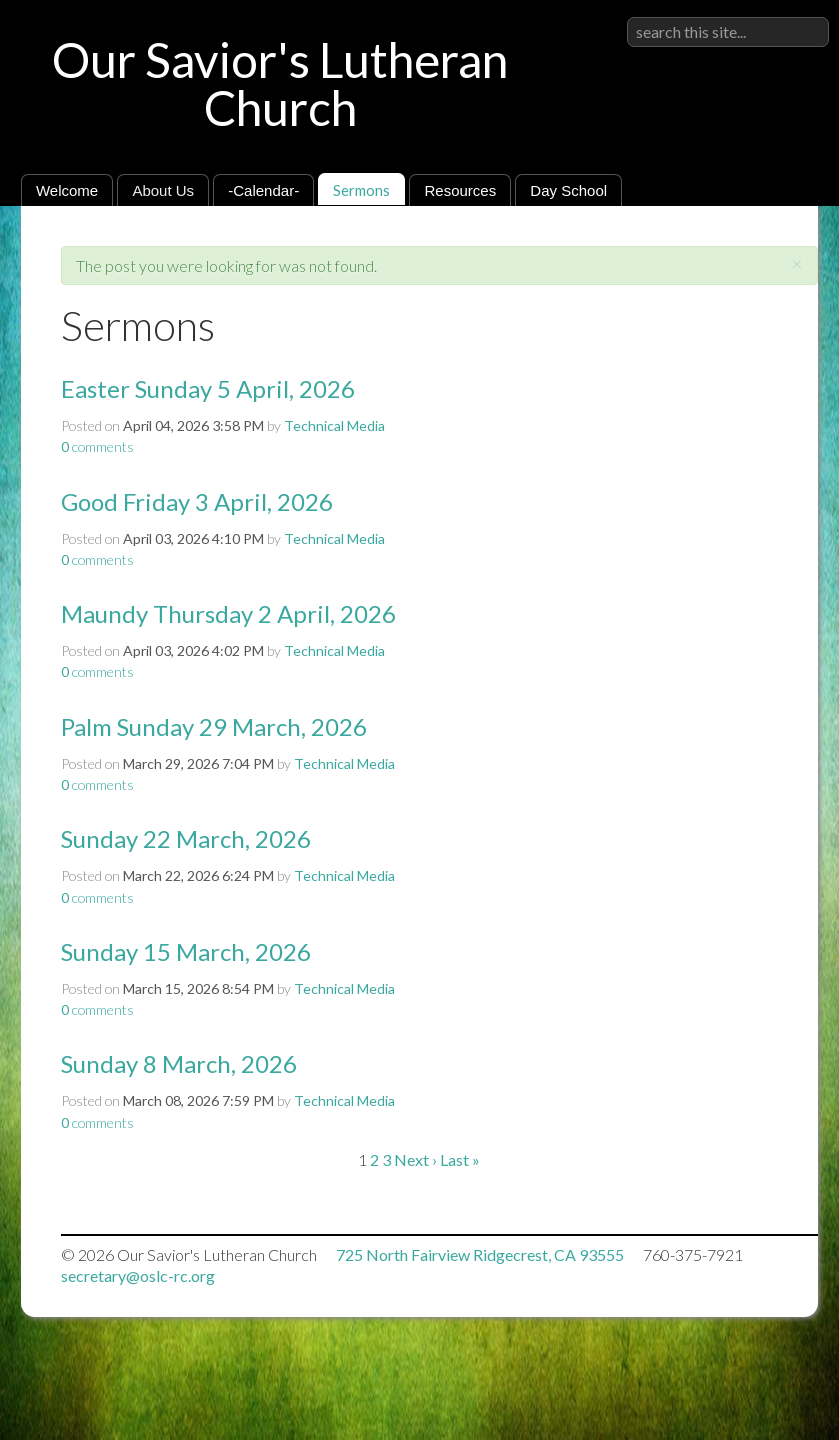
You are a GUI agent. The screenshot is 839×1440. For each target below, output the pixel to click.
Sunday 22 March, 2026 (186, 838)
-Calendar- (263, 190)
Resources (460, 190)
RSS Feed (764, 252)
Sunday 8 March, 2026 (179, 1063)
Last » (460, 1159)
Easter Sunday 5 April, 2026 (208, 388)
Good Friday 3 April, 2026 (197, 501)
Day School (568, 190)
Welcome (67, 190)
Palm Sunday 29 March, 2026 (214, 726)
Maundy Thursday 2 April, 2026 (228, 613)
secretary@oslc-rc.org (138, 1275)
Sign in (807, 16)
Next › (415, 1159)
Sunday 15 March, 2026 (186, 951)
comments (97, 446)
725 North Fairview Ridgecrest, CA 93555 (480, 1254)
